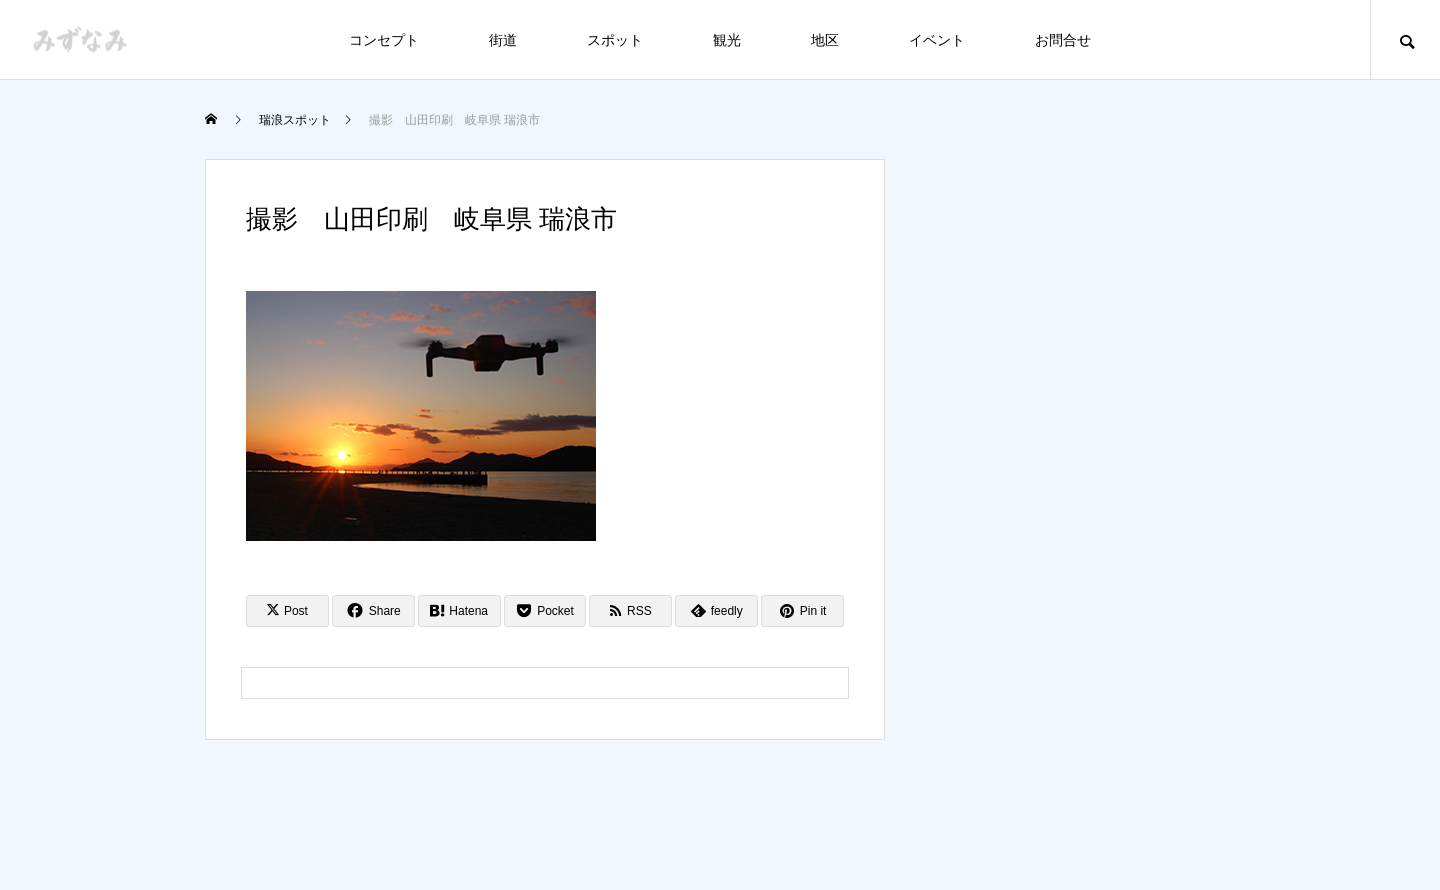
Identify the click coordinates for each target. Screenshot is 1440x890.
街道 (503, 40)
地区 (825, 40)
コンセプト (384, 40)
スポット (615, 40)
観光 (727, 40)
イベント (937, 40)
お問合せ (1063, 40)
